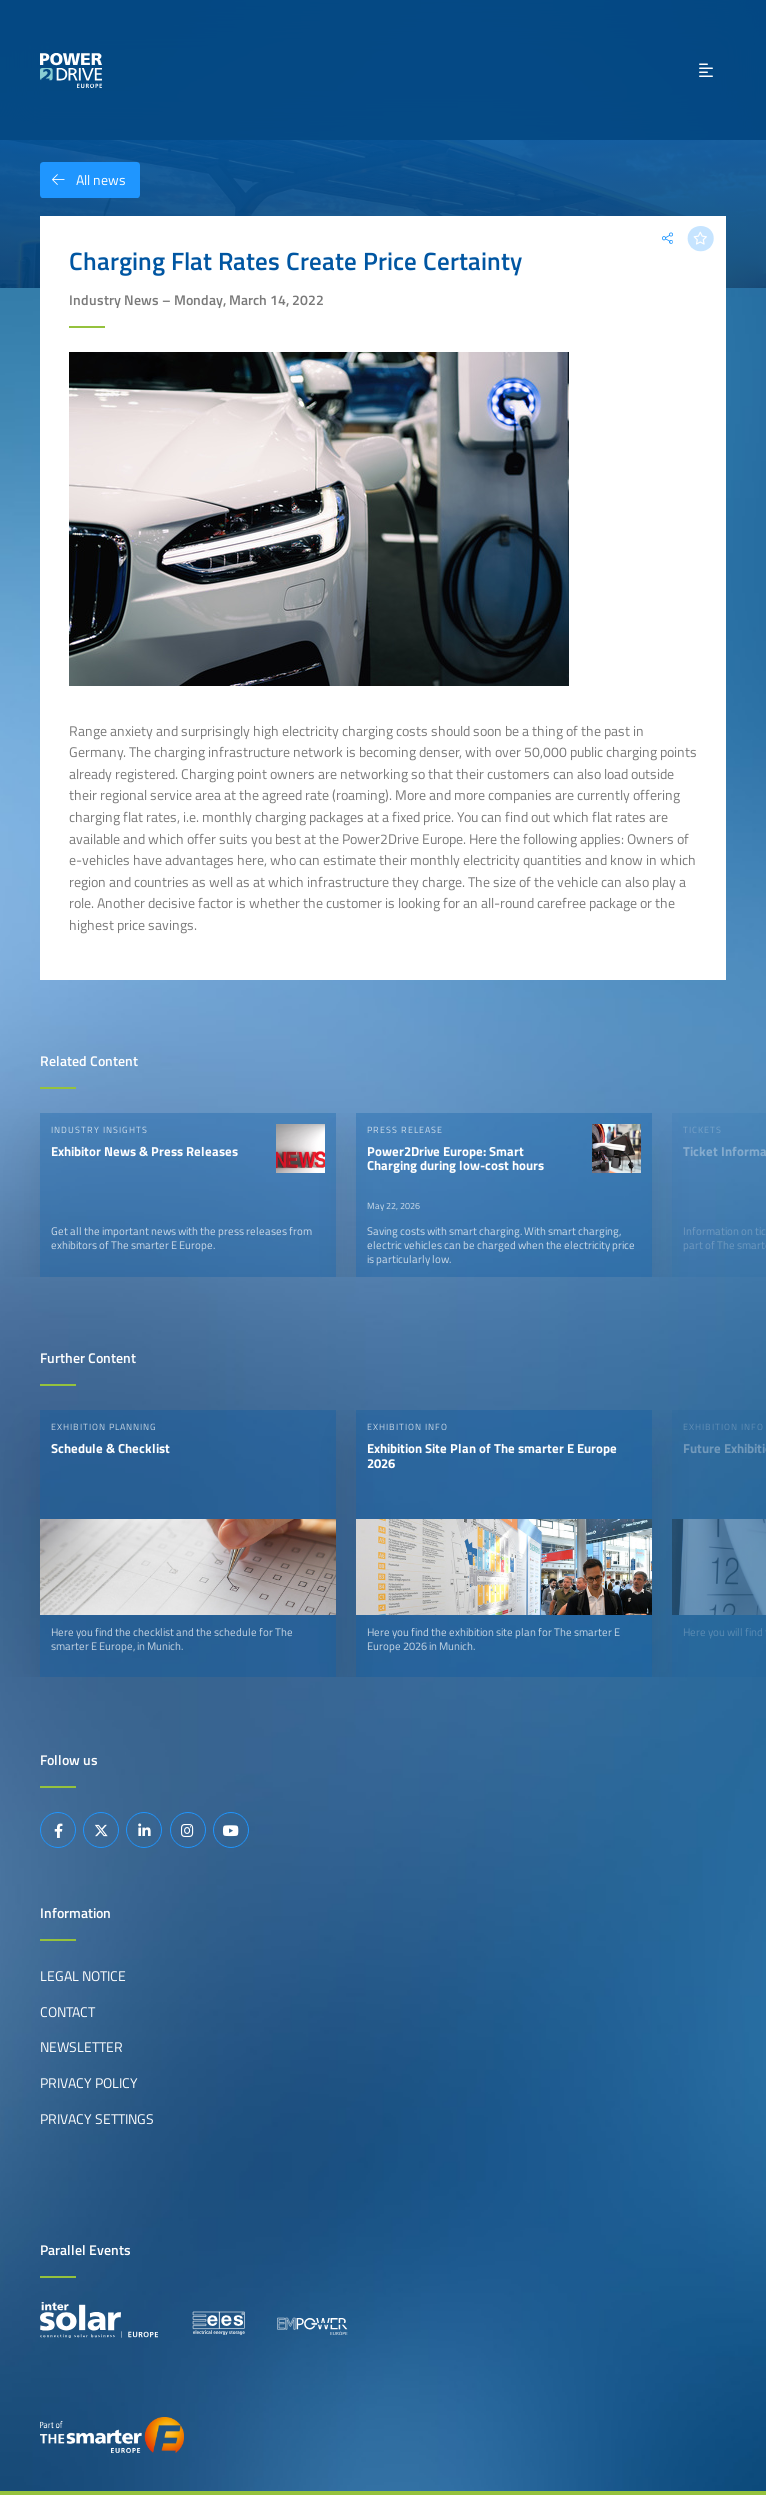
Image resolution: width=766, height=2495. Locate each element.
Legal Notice (83, 1976)
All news (83, 180)
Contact (67, 2012)
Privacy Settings (97, 2119)
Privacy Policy (89, 2083)
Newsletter (81, 2047)
